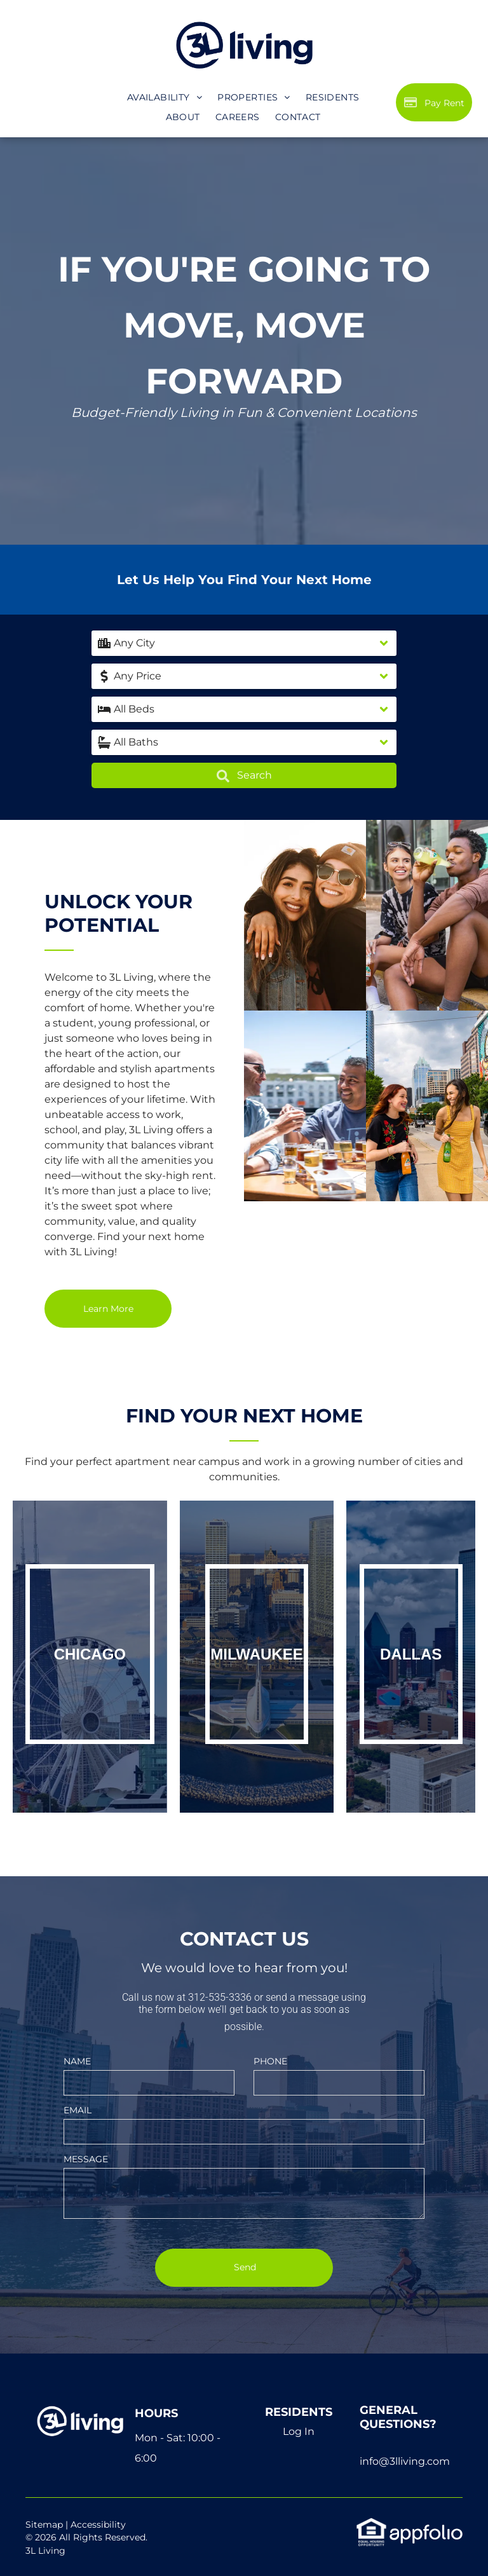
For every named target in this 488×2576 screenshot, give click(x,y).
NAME (77, 2061)
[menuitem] (164, 97)
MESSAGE (86, 2159)
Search (244, 775)
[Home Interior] (305, 915)
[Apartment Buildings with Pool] (427, 1106)
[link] (371, 2524)
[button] (244, 643)
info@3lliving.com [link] (405, 2461)
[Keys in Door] (305, 1106)
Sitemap (44, 2524)
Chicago (90, 1654)
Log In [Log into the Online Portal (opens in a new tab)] (299, 2431)
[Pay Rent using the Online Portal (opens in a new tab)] (434, 102)
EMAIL (78, 2110)
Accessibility (98, 2524)
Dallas (411, 1654)
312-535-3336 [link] (220, 1997)
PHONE (270, 2061)
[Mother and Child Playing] (427, 915)
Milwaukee (256, 1654)
